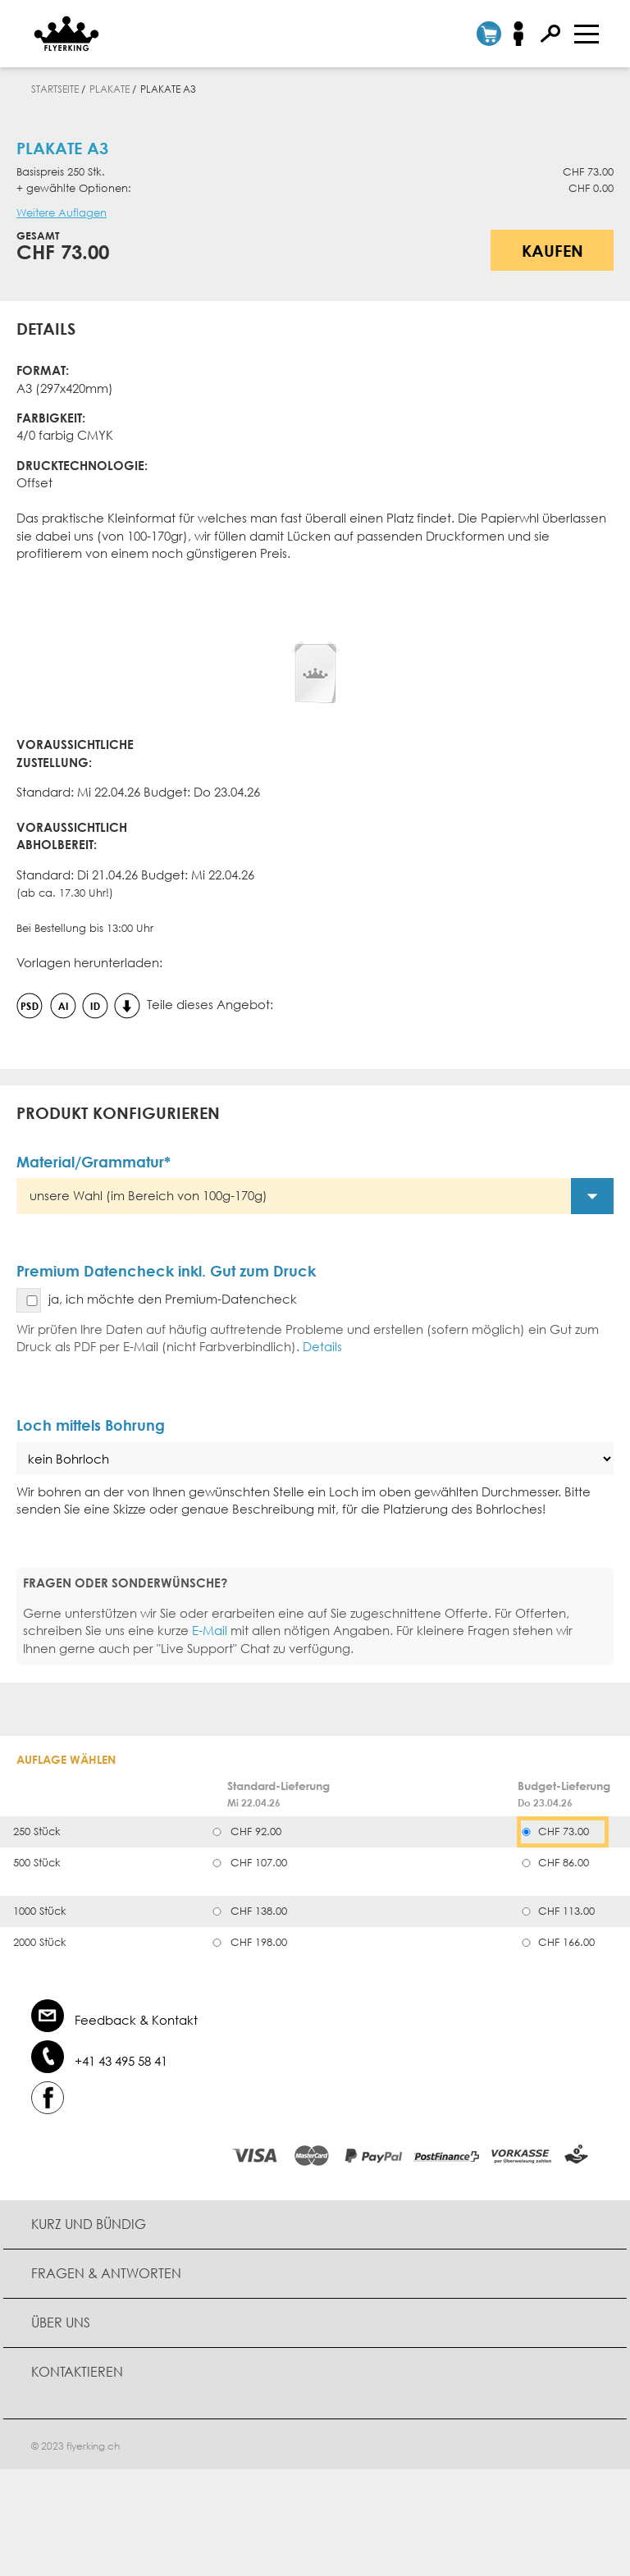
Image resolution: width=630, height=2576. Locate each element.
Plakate (109, 89)
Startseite (55, 89)
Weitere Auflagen (61, 213)
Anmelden (524, 33)
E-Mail (209, 1630)
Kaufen (552, 250)
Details (322, 1346)
